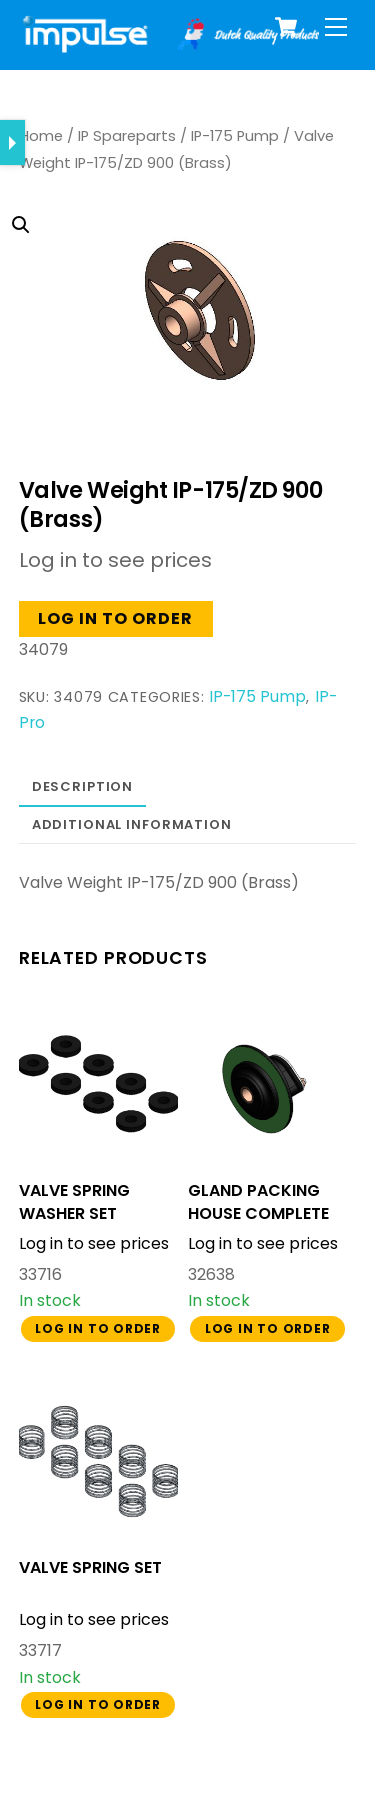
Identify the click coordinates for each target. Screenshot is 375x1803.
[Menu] (336, 27)
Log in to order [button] (116, 618)
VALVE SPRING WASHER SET (74, 1202)
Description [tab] (83, 786)
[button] (172, 283)
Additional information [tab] (132, 824)
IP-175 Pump (235, 136)
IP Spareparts (127, 136)
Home (41, 136)
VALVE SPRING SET (90, 1568)
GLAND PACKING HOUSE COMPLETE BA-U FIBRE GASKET (264, 1213)
